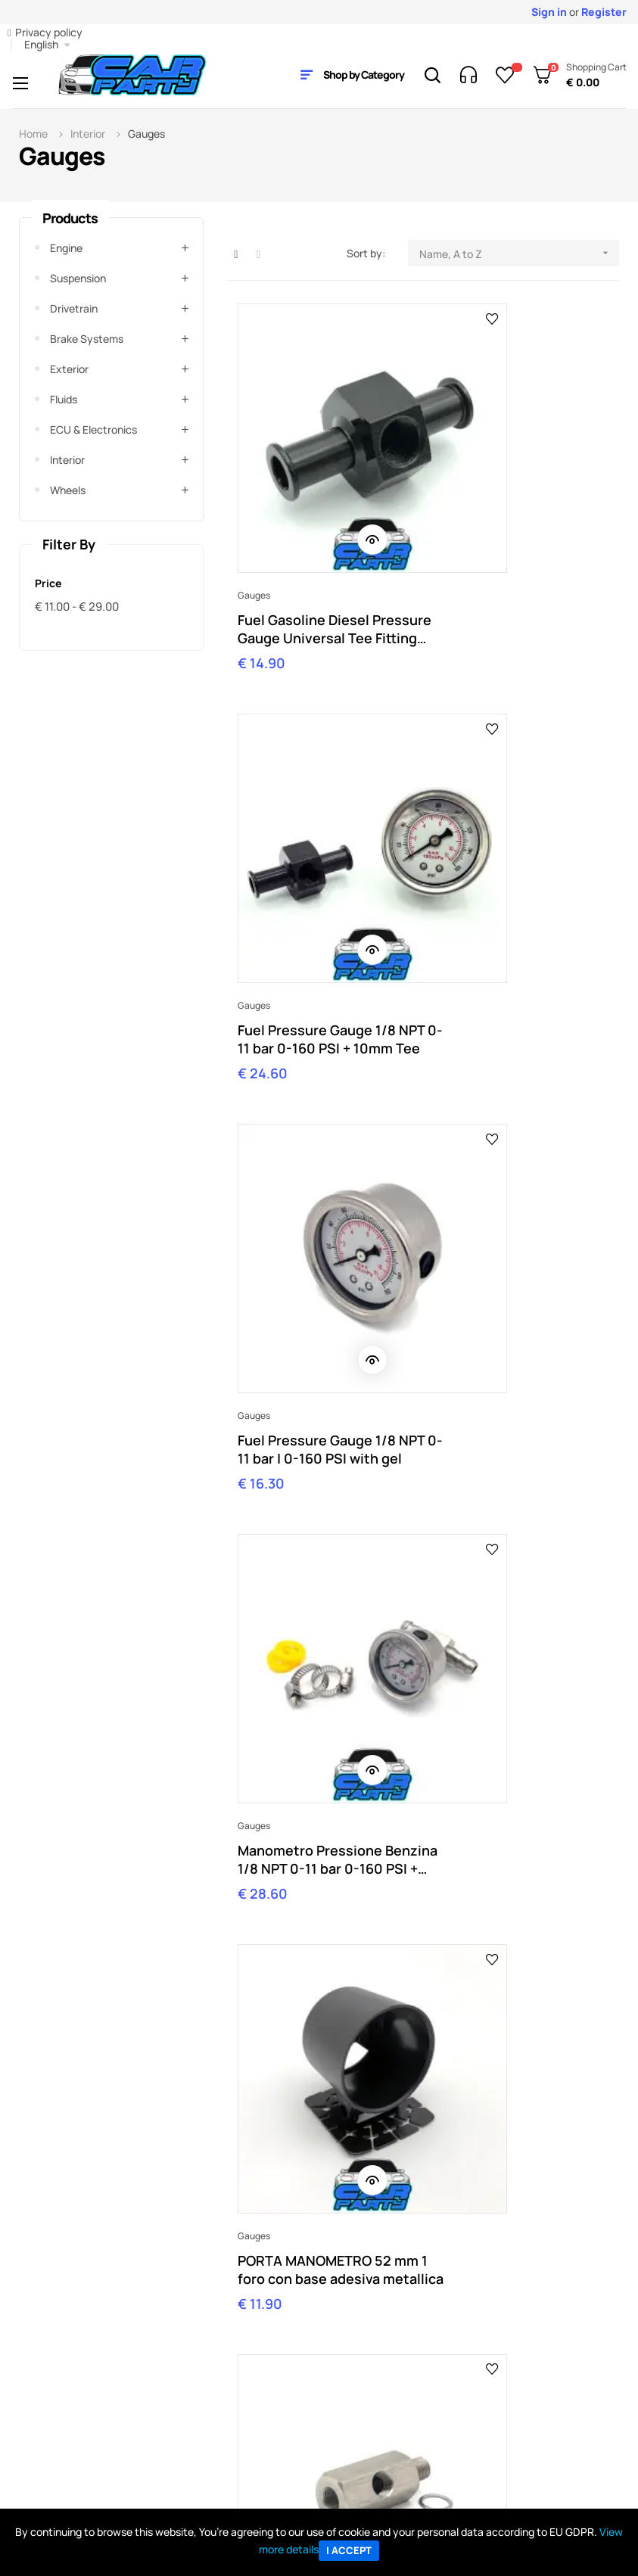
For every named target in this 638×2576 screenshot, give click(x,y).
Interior (67, 460)
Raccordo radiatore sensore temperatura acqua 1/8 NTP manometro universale (520, 1476)
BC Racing (487, 2401)
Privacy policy (48, 32)
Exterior (69, 369)
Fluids (63, 399)
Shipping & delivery (80, 2424)
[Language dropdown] (47, 44)
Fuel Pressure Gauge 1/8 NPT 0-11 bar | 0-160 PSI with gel (317, 847)
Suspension (78, 278)
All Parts (482, 2379)
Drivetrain (74, 308)
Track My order (70, 2379)
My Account (63, 2356)
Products (70, 218)
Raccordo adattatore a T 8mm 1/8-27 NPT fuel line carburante (319, 1476)
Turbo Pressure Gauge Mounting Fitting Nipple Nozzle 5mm (314, 1790)
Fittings (449, 1128)
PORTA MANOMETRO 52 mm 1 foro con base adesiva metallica (314, 1161)
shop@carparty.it (92, 2253)
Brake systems (86, 338)
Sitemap (339, 2401)
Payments (59, 2401)
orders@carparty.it (256, 2253)
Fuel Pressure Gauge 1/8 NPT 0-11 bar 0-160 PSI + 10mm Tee (513, 533)
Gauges (254, 499)
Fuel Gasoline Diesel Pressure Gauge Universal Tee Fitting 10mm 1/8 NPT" (323, 533)
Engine (66, 248)
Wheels (68, 490)
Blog (330, 2379)
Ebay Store (346, 2356)
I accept (349, 2550)
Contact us (204, 2379)
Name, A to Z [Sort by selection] (519, 253)
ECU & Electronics (93, 429)
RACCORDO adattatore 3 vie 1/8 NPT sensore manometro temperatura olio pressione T (515, 1161)
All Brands (485, 2356)
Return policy (66, 2447)
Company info (210, 2356)
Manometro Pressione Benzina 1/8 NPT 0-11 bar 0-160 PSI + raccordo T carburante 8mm (513, 847)
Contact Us (553, 2240)
